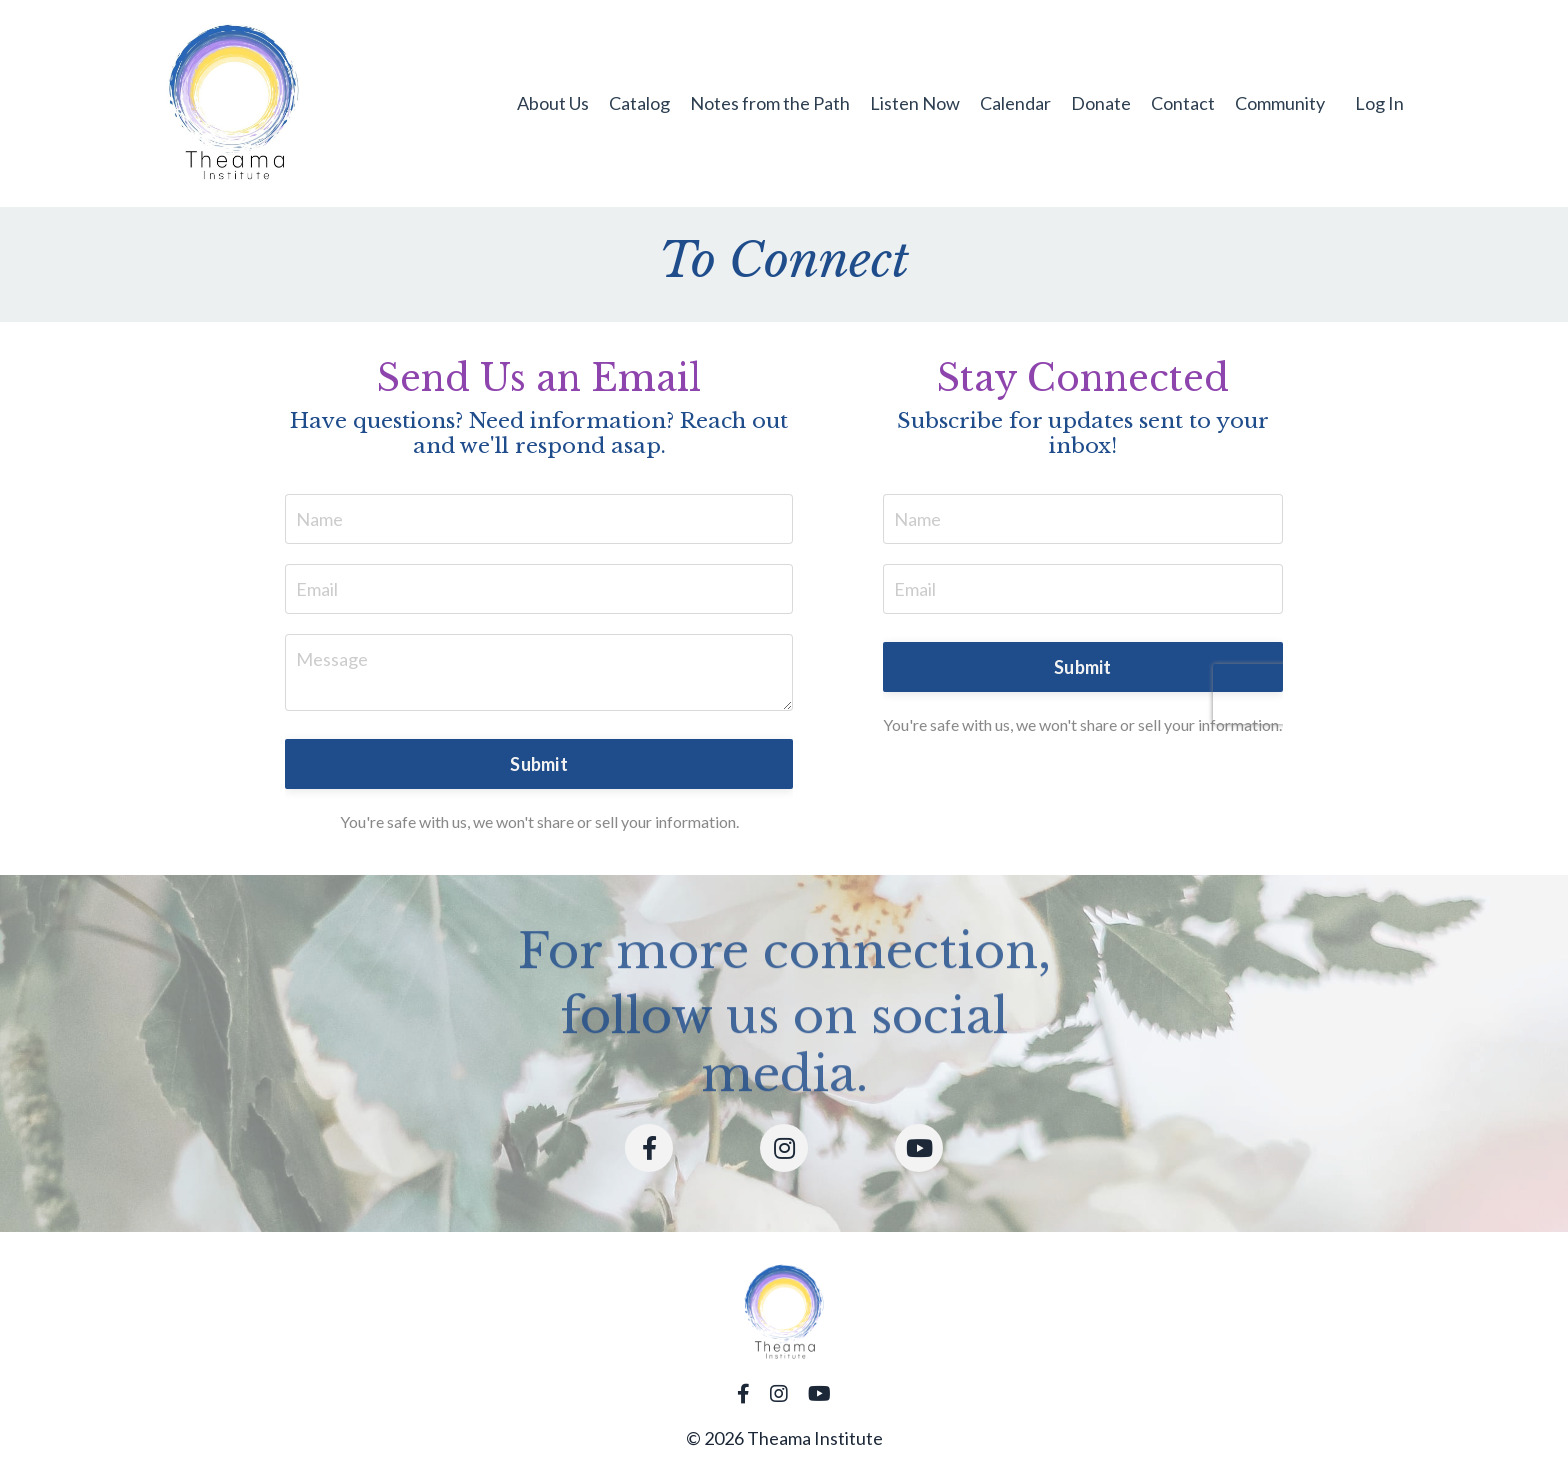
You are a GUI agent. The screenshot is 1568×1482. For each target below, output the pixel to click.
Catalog (639, 103)
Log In (1379, 103)
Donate (1101, 103)
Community (1280, 103)
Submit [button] (539, 764)
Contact (1183, 103)
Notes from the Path (770, 103)
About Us (553, 103)
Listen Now (915, 103)
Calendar (1015, 103)
